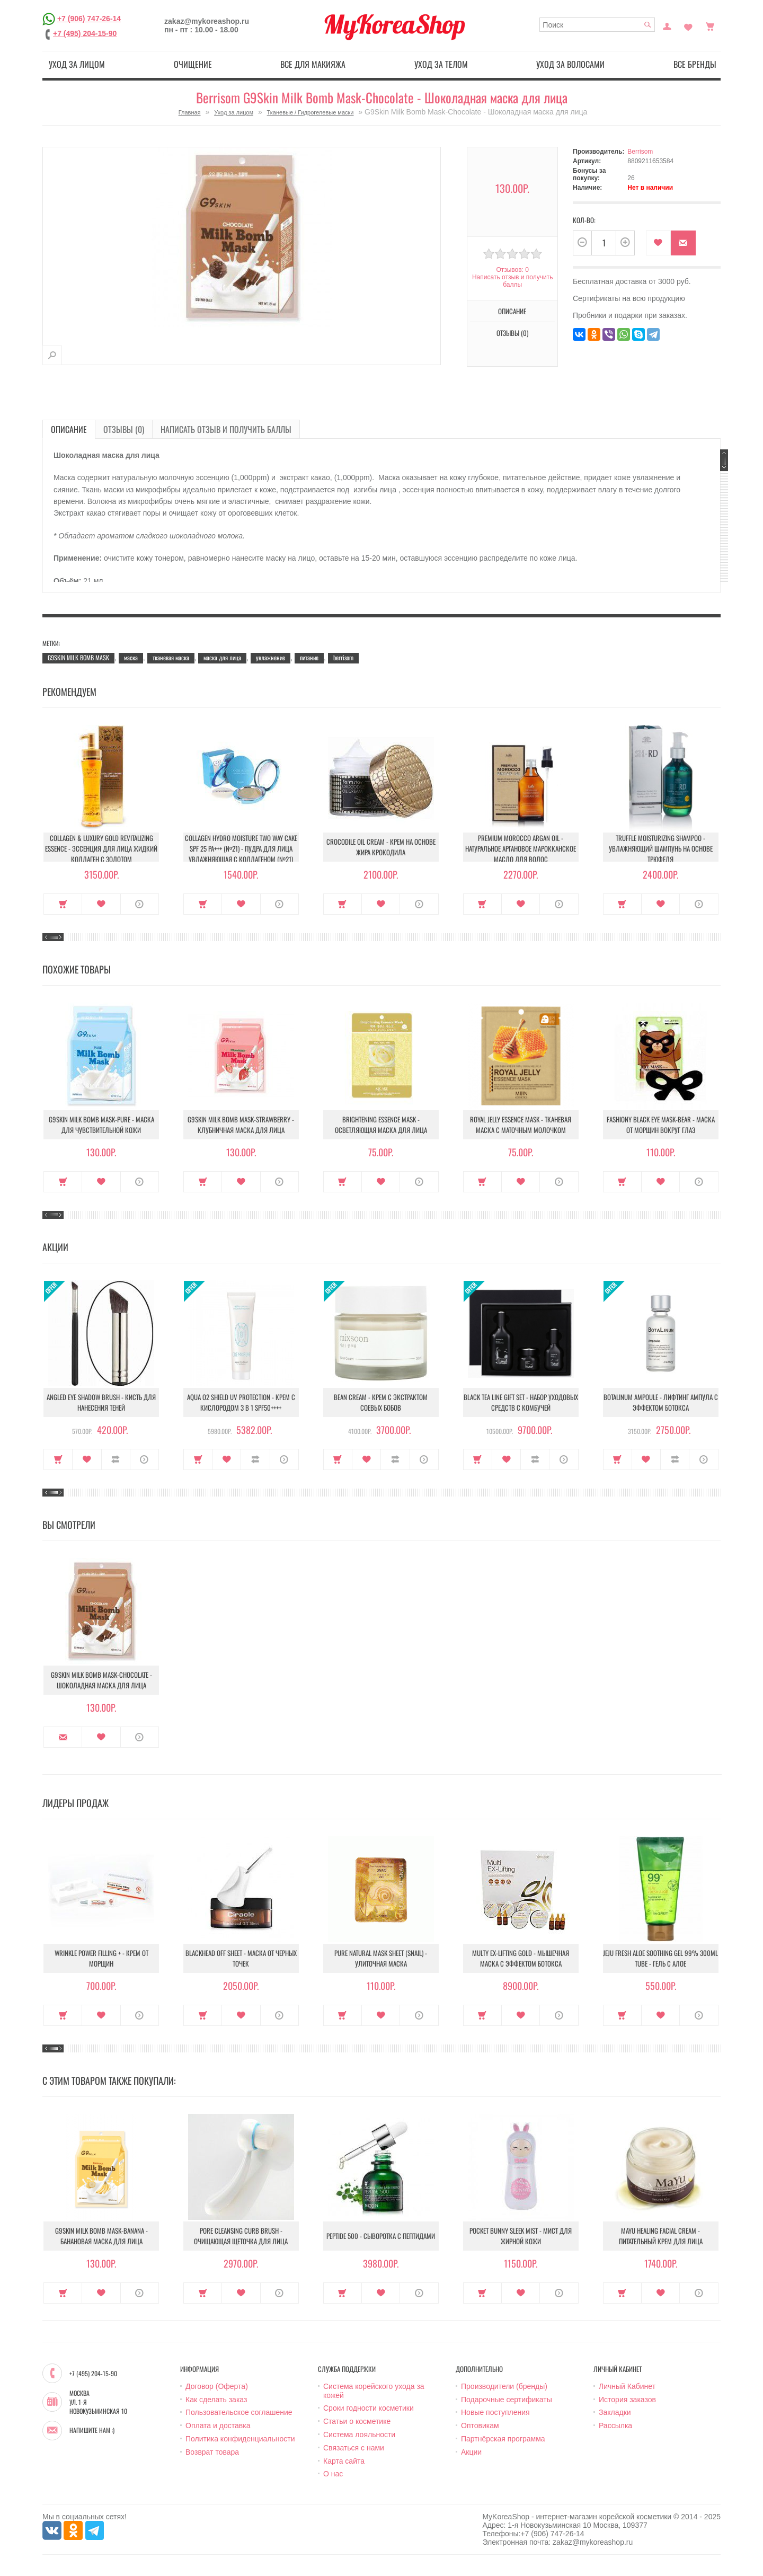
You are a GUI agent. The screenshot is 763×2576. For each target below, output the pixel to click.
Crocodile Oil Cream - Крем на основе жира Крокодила (381, 846)
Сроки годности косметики (368, 2408)
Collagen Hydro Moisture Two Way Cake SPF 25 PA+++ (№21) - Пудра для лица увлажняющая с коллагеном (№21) (241, 848)
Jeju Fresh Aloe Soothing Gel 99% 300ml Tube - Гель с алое (660, 1958)
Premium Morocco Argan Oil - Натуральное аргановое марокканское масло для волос (520, 848)
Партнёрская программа (503, 2439)
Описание (512, 311)
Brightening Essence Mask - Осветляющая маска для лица (381, 1124)
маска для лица (222, 657)
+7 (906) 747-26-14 (89, 18)
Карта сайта (344, 2461)
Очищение (193, 64)
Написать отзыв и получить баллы (512, 280)
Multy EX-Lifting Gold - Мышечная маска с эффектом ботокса (520, 1958)
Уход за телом (441, 64)
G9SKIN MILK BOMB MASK (78, 657)
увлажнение (270, 657)
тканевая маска (171, 657)
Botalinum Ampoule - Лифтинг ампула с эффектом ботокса (661, 1402)
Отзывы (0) (512, 332)
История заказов (627, 2399)
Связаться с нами (353, 2448)
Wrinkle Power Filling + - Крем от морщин (101, 1958)
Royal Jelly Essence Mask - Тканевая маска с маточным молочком (520, 1124)
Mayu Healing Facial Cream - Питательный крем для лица (661, 2235)
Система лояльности (359, 2434)
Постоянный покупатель (667, 25)
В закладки (658, 243)
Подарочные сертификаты (506, 2399)
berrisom (343, 657)
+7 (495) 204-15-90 (85, 33)
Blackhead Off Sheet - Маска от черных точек (241, 1958)
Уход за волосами (570, 64)
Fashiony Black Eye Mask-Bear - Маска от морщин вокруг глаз (661, 1124)
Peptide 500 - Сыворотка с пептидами (380, 2235)
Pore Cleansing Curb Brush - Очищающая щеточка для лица (241, 2235)
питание (309, 657)
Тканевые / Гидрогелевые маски (310, 112)
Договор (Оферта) (216, 2386)
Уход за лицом (77, 64)
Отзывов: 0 (512, 269)
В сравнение (115, 1459)
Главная (190, 112)
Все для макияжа (312, 64)
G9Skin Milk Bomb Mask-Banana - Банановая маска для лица (101, 2235)
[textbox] (597, 24)
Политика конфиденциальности (240, 2439)
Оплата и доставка (217, 2425)
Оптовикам (480, 2425)
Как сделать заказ (216, 2399)
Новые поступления (495, 2412)
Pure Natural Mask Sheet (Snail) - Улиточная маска (380, 1958)
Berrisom (640, 151)
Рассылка (615, 2425)
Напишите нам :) (91, 2430)
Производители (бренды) (504, 2386)
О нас (333, 2473)
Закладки (615, 2412)
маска (131, 657)
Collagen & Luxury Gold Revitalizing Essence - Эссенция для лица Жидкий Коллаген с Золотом (101, 848)
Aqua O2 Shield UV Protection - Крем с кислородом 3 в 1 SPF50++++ (241, 1402)
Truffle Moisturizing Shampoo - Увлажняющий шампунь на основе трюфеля (661, 848)
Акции (471, 2452)
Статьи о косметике (357, 2421)
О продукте (139, 904)
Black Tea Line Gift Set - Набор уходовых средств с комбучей (521, 1402)
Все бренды (694, 64)
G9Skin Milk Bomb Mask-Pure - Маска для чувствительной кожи (101, 1124)
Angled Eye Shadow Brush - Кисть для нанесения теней (101, 1402)
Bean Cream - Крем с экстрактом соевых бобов (381, 1402)
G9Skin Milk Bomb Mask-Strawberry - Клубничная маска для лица (241, 1124)
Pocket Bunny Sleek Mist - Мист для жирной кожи (520, 2235)
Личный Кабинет (627, 2386)
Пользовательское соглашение (238, 2412)
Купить (62, 904)
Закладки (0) (688, 25)
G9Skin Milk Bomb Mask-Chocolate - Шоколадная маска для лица (101, 1679)
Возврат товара (212, 2452)
